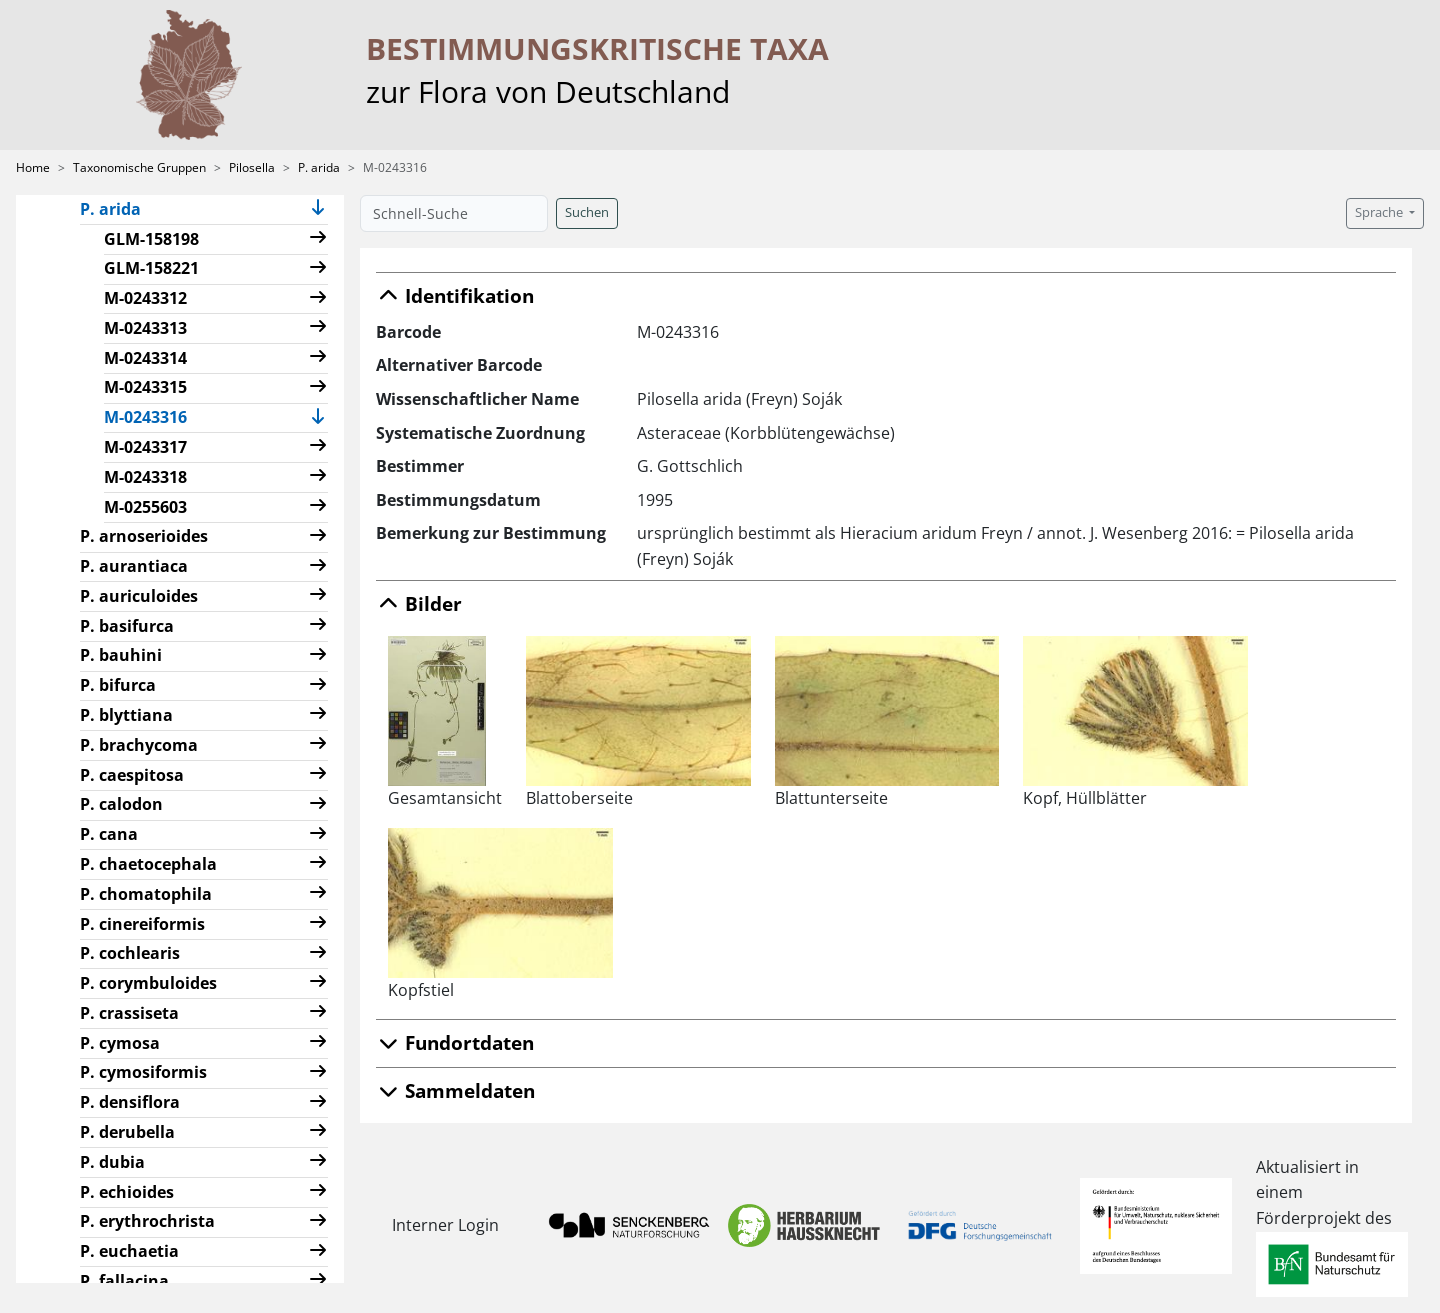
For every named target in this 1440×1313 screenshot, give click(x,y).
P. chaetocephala (148, 864)
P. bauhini (121, 655)
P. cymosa (120, 1043)
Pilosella (252, 167)
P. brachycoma (139, 745)
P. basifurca (127, 626)
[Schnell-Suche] (454, 213)
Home (33, 167)
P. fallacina (124, 1281)
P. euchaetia (129, 1251)
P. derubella (127, 1132)
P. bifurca (118, 685)
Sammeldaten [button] (455, 1090)
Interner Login (445, 1225)
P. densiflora (130, 1102)
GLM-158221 (151, 268)
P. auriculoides (139, 596)
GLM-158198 (151, 239)
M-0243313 (145, 328)
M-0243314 (145, 358)
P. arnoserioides (144, 536)
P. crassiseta (129, 1013)
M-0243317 (145, 447)
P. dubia (112, 1162)
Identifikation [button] (455, 295)
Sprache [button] (1380, 212)
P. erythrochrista (147, 1221)
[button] (318, 209)
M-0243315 (145, 387)
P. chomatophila (146, 894)
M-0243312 (145, 298)
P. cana (109, 834)
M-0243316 (153, 416)
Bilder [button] (419, 603)
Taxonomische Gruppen (139, 167)
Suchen (587, 212)
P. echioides (127, 1192)
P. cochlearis (130, 953)
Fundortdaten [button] (455, 1042)
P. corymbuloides (148, 983)
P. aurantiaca (134, 566)
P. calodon (121, 804)
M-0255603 (145, 507)
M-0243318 (145, 477)
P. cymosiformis (143, 1072)
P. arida (319, 167)
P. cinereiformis (142, 924)
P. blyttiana (126, 715)
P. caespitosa (132, 775)
